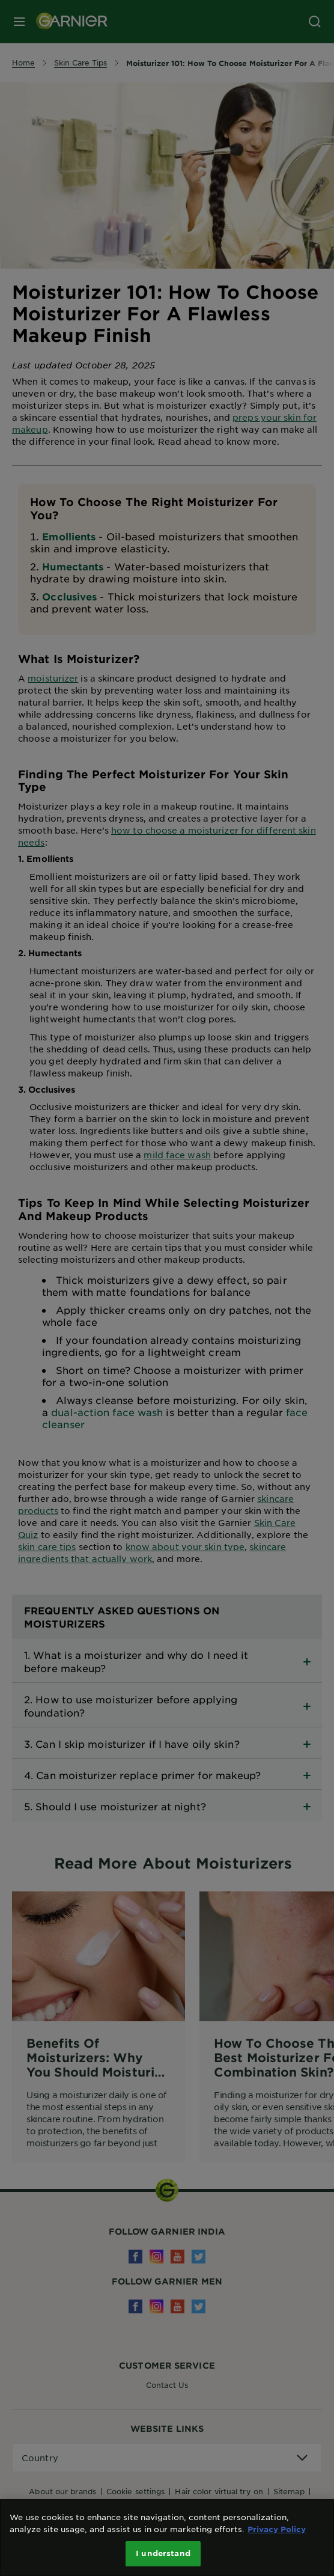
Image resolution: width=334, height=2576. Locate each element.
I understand (163, 2553)
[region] (167, 2537)
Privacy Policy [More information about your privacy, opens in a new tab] (276, 2529)
